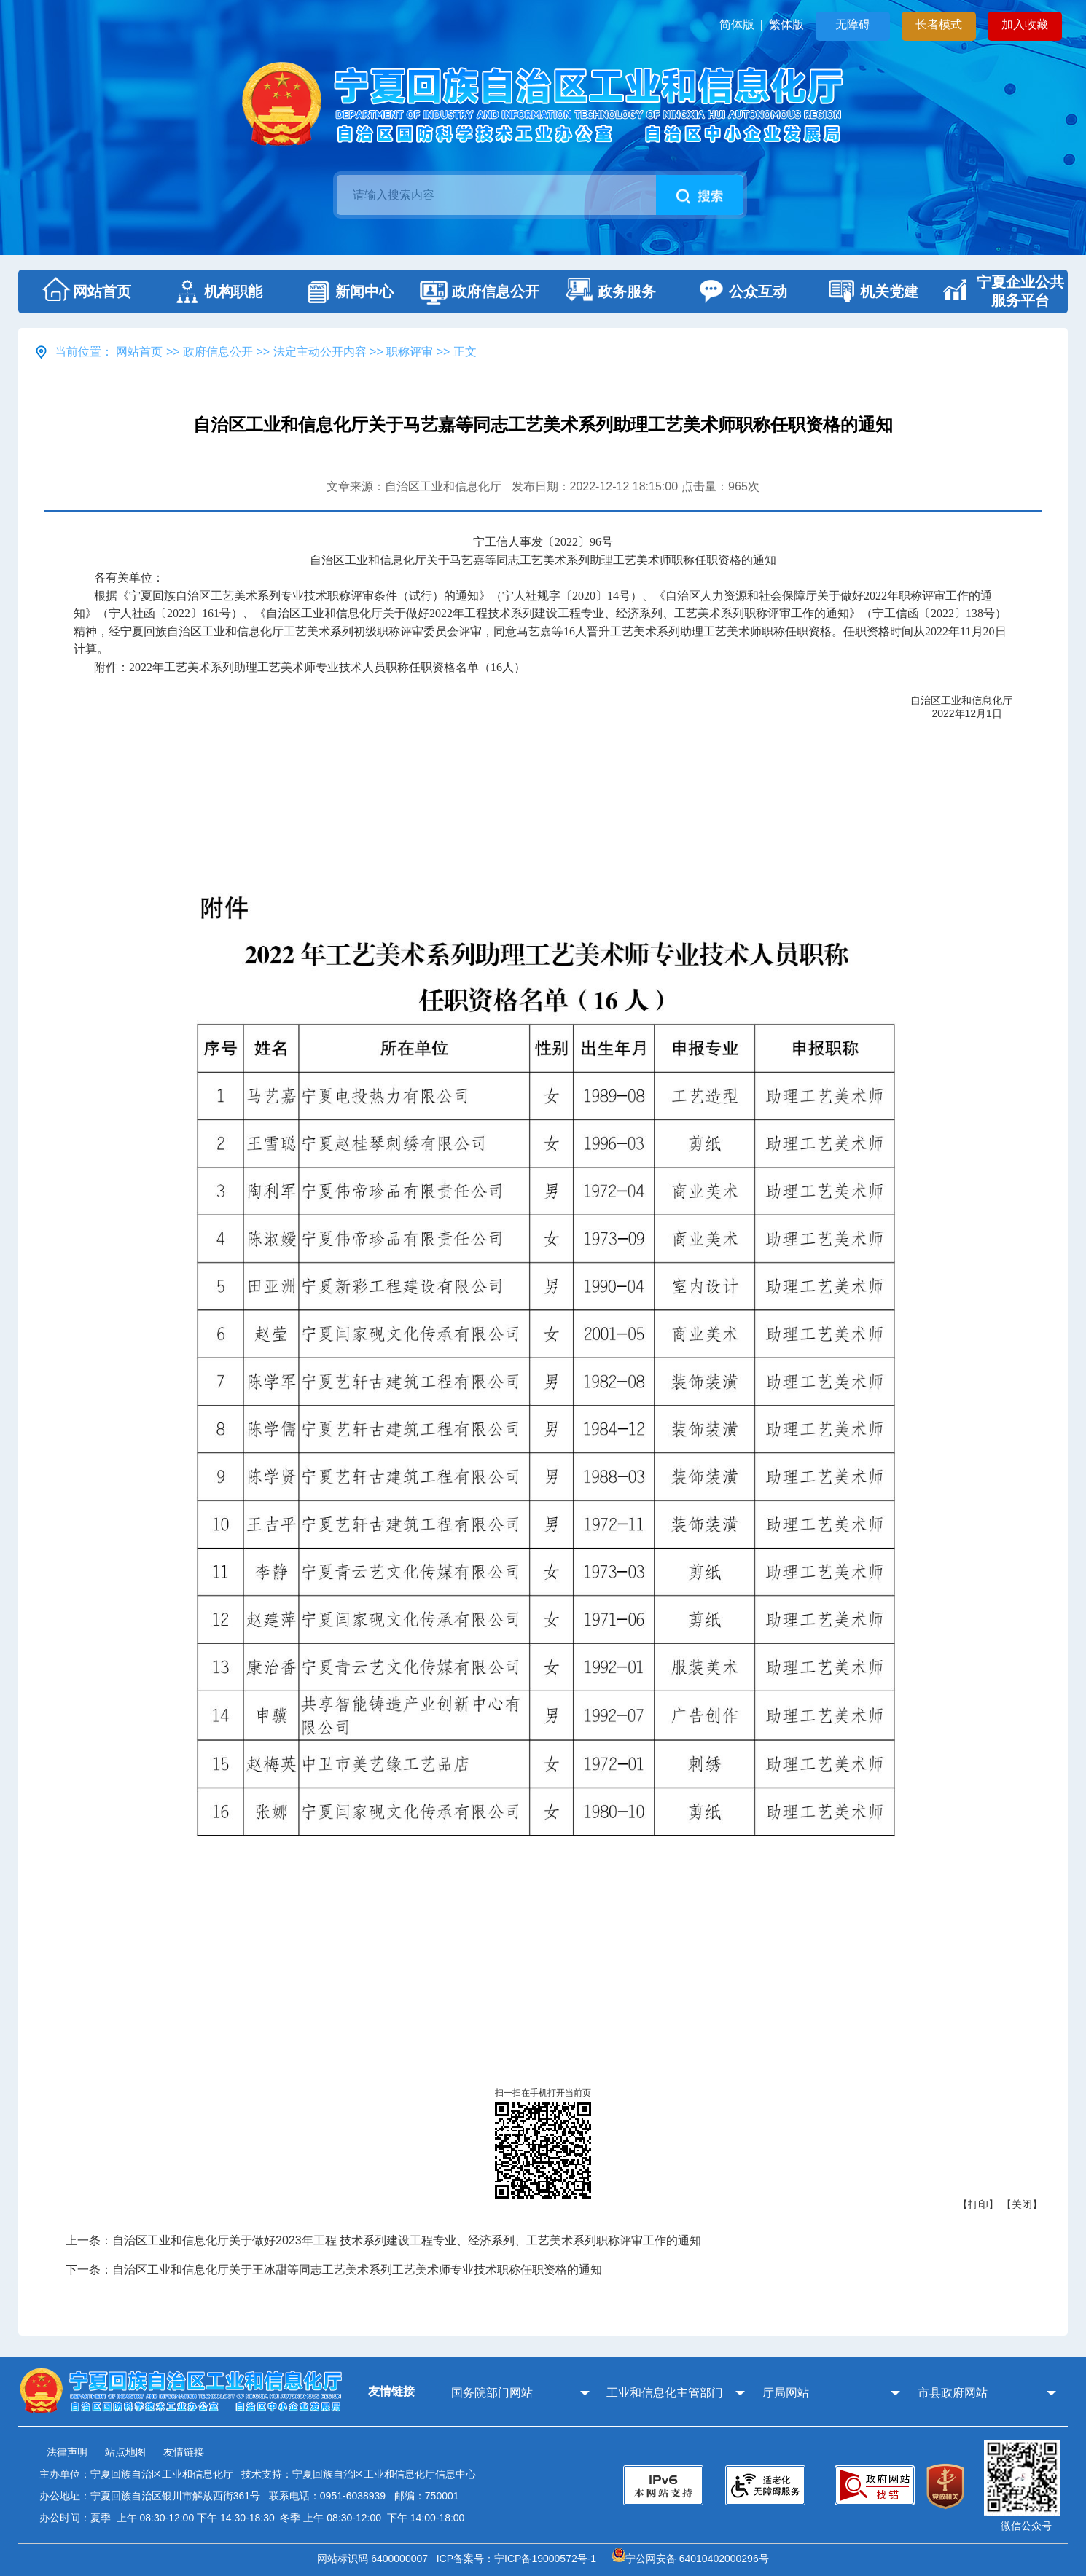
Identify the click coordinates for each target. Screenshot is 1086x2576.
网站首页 (83, 291)
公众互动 (739, 291)
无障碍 (852, 24)
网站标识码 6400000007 (375, 2558)
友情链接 (183, 2452)
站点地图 (125, 2452)
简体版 (736, 24)
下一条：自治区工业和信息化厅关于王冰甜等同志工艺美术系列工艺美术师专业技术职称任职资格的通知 (334, 2269)
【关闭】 (1021, 2204)
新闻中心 (346, 291)
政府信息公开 (477, 291)
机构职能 (215, 291)
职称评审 (409, 351)
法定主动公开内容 (320, 351)
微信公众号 (1026, 2526)
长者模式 (938, 24)
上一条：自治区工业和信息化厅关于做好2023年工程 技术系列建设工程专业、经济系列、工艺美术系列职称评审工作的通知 (383, 2240)
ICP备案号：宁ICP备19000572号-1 (519, 2558)
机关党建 (871, 291)
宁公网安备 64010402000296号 (690, 2558)
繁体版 (786, 24)
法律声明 (67, 2452)
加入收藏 (1024, 24)
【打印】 (978, 2204)
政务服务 (608, 291)
